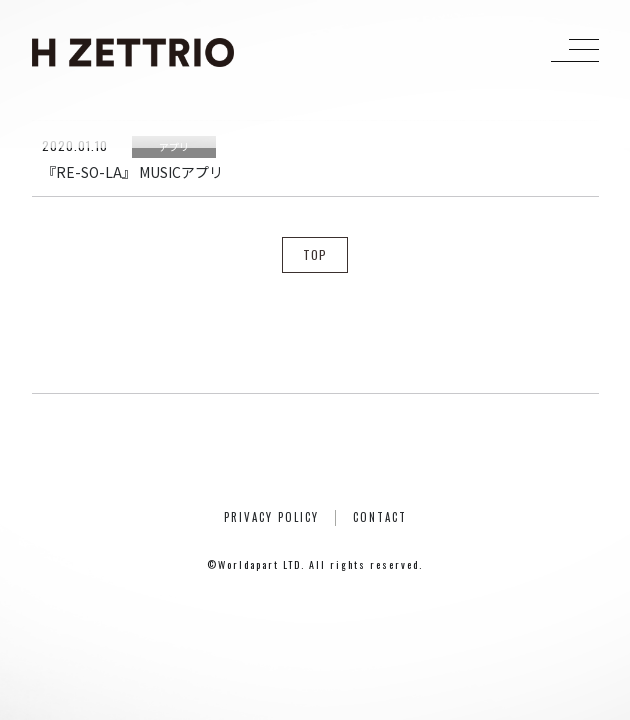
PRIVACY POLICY (271, 517)
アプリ (174, 146)
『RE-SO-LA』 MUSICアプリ (132, 172)
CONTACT (380, 517)
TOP (315, 254)
